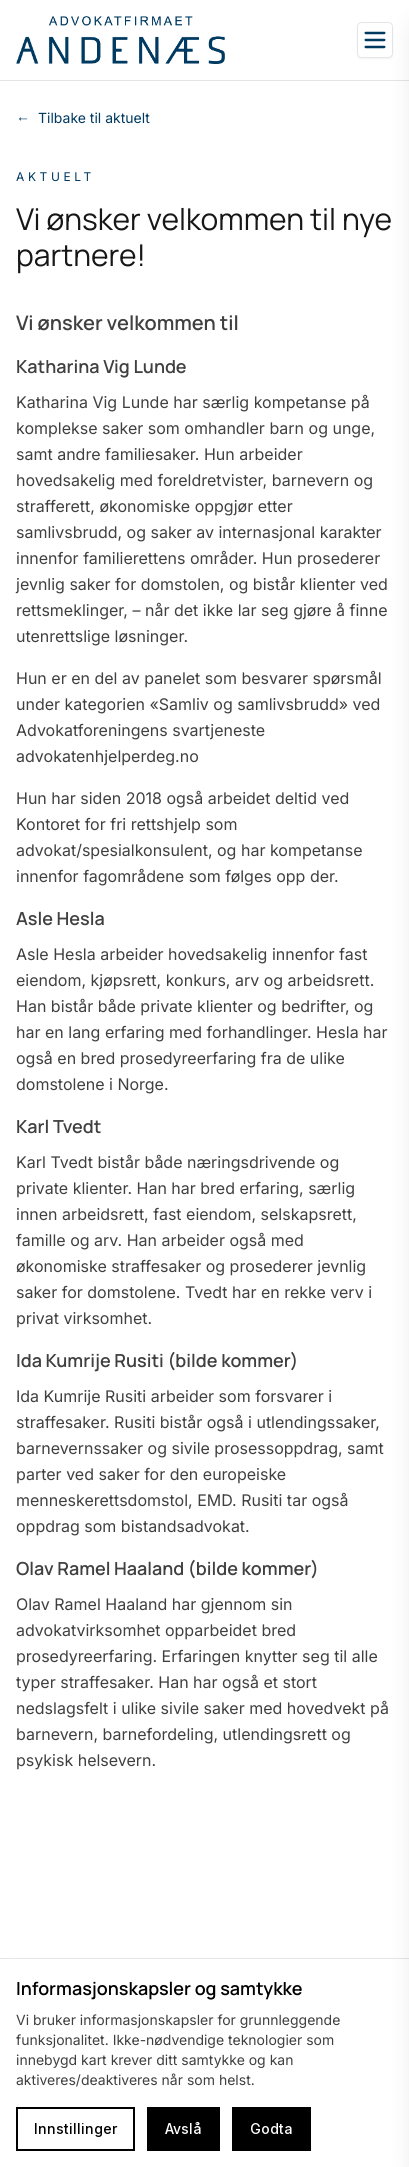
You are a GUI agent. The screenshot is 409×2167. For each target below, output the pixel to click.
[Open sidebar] (375, 40)
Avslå (183, 2128)
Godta (271, 2128)
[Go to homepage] (120, 40)
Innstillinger (75, 2128)
